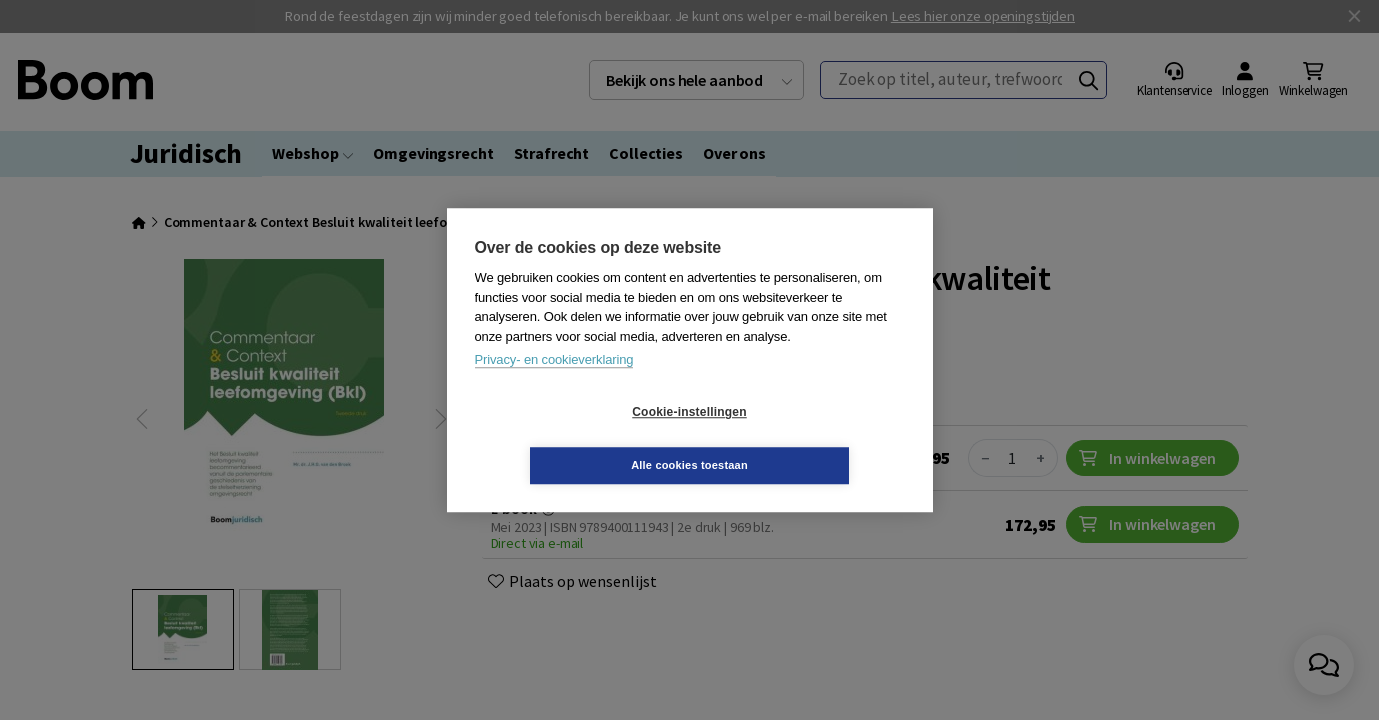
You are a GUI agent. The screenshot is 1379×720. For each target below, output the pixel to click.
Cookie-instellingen (570, 439)
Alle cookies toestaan (808, 438)
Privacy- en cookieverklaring (554, 386)
